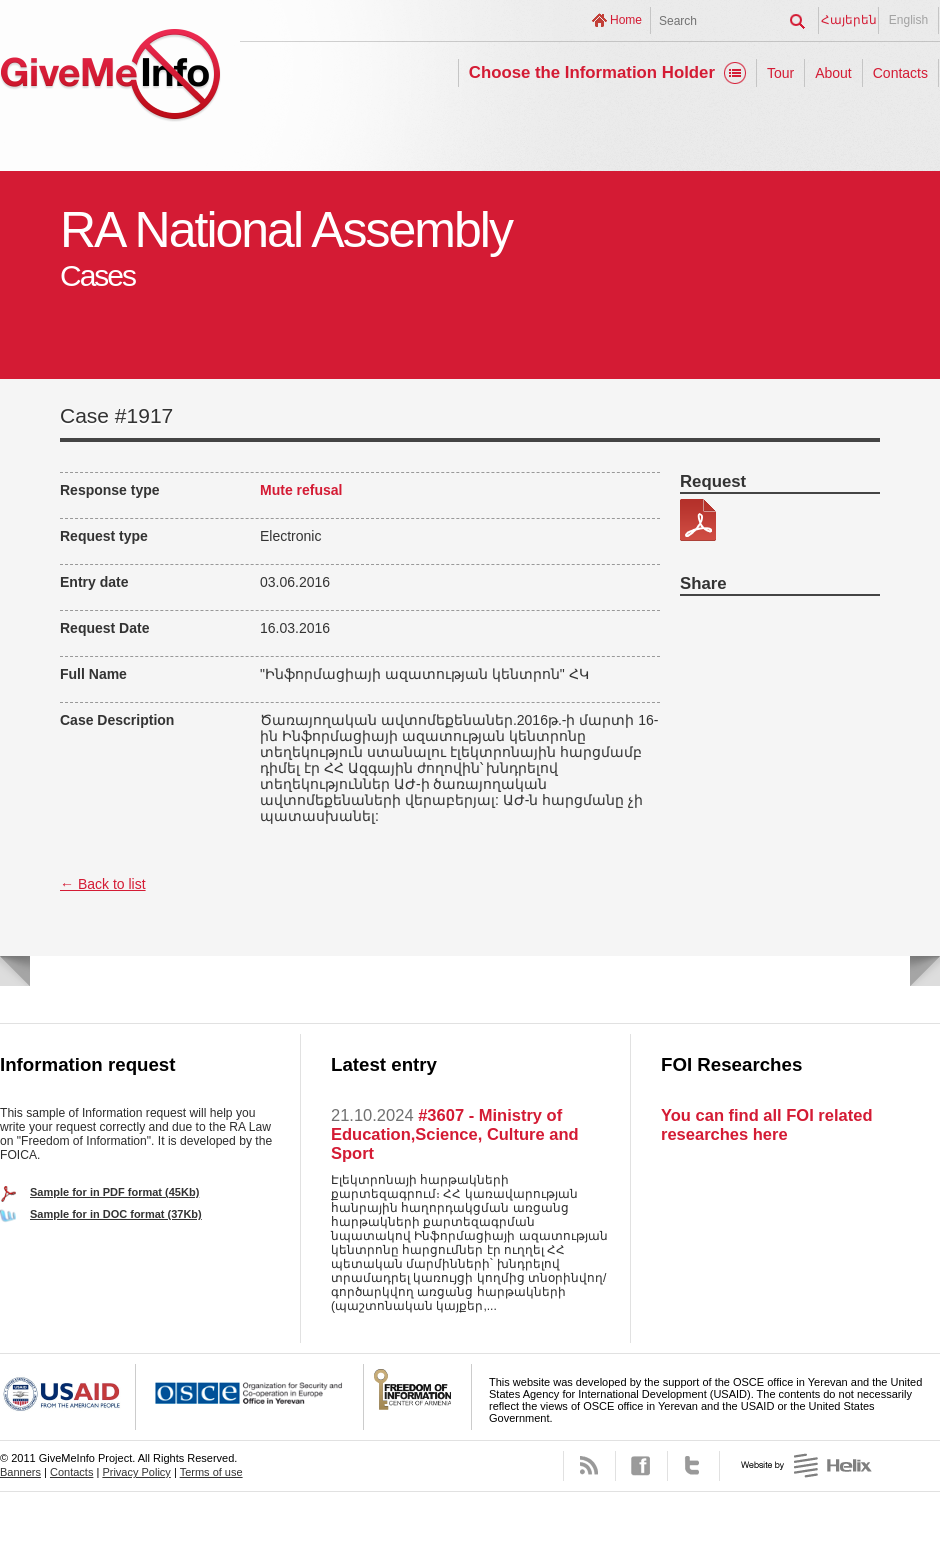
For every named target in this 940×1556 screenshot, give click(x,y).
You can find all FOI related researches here (766, 1124)
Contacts (900, 73)
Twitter (693, 1466)
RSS (589, 1466)
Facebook (641, 1466)
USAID (68, 1397)
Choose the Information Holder (592, 72)
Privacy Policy (136, 1472)
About (833, 73)
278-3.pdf (698, 520)
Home (626, 20)
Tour (780, 73)
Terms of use (211, 1472)
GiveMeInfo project (110, 77)
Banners (20, 1472)
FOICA (418, 1397)
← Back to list (103, 884)
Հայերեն (849, 20)
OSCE (250, 1397)
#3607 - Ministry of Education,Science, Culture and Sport (455, 1134)
